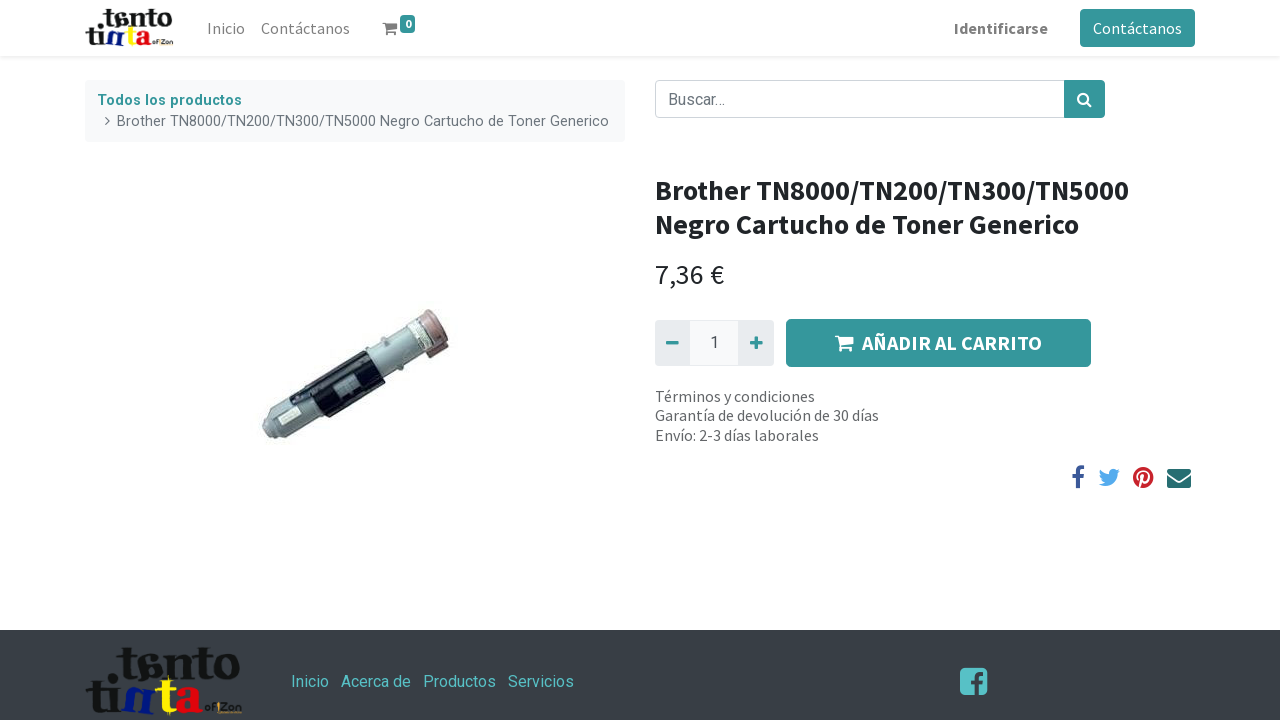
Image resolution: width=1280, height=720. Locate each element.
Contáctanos (1137, 28)
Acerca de (376, 681)
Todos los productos (169, 100)
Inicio (310, 681)
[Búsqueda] (1084, 99)
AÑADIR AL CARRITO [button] (938, 342)
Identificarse (1001, 28)
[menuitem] (226, 28)
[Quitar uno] (672, 343)
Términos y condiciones (735, 396)
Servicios (541, 681)
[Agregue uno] (755, 343)
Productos (459, 681)
